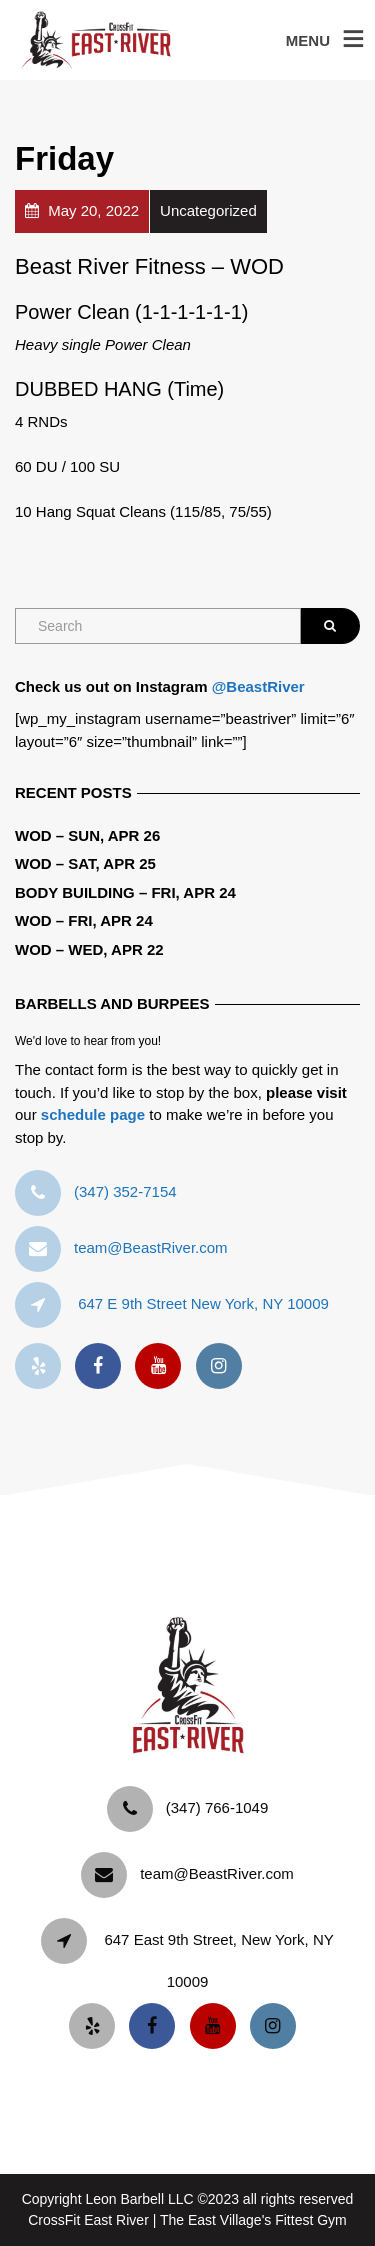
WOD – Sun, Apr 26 (87, 835)
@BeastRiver (258, 686)
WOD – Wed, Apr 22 (89, 949)
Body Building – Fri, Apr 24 (125, 892)
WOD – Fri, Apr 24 (84, 920)
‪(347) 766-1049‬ (217, 1807)
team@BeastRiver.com (151, 1247)
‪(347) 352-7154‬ (125, 1191)
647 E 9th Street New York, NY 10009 (203, 1303)
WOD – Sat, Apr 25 (85, 863)
